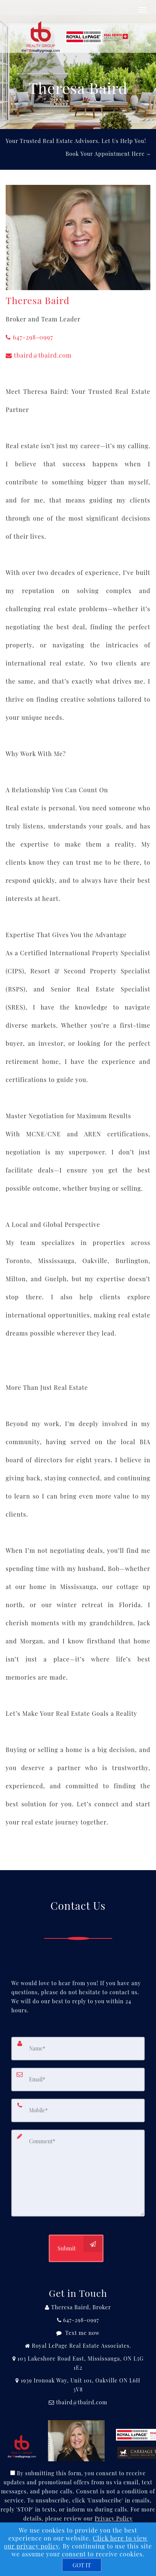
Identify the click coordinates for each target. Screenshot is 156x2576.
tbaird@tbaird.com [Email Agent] (39, 355)
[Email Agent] (78, 2402)
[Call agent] (78, 2307)
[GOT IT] (82, 2565)
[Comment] (78, 2173)
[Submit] (76, 2248)
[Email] (78, 2079)
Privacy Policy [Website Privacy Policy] (113, 2518)
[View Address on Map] (78, 2363)
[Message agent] (78, 2333)
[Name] (78, 2048)
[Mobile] (78, 2110)
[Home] (77, 28)
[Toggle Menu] (142, 10)
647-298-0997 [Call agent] (29, 337)
